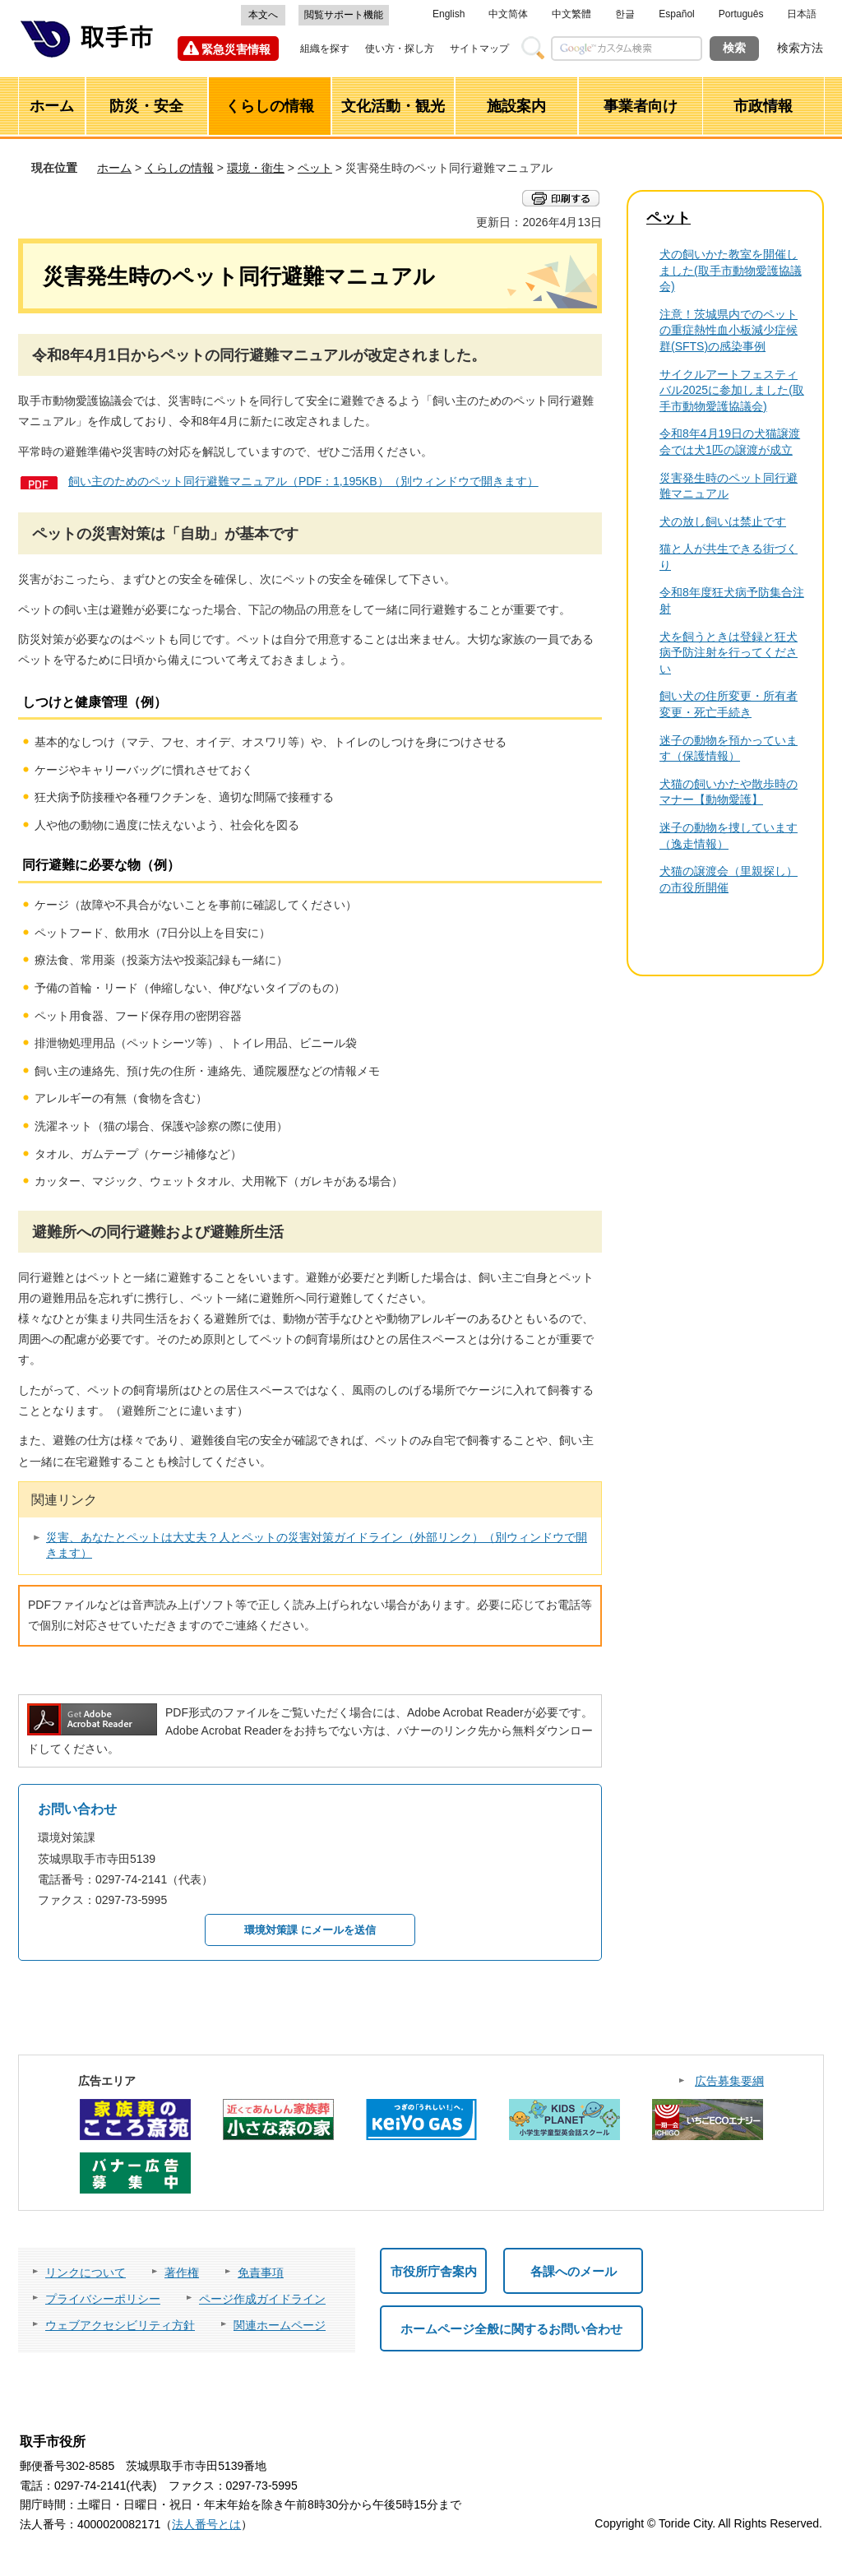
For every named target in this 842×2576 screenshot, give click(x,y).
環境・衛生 (256, 167)
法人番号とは (206, 2524)
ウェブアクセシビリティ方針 (120, 2325)
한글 (625, 14)
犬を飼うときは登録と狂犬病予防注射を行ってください (728, 652)
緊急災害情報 (236, 49)
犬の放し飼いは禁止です (722, 521)
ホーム (114, 167)
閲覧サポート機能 (343, 15)
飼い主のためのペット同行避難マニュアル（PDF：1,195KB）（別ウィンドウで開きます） (303, 481)
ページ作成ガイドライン (262, 2298)
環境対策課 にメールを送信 (310, 1930)
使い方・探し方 (399, 48)
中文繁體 (571, 14)
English (449, 14)
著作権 (181, 2272)
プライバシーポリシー (102, 2298)
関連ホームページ (280, 2325)
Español (676, 14)
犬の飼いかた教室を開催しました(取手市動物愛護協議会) (730, 270)
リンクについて (85, 2272)
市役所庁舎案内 (434, 2271)
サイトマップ (479, 48)
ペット (315, 167)
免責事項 (261, 2272)
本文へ (263, 15)
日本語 (802, 14)
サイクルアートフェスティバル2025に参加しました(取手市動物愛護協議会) (731, 390)
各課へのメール (573, 2271)
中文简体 (508, 14)
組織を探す (324, 48)
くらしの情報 (179, 167)
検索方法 (800, 47)
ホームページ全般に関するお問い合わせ (511, 2329)
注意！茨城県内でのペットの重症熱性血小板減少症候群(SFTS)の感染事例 (728, 330)
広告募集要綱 (729, 2080)
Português (741, 14)
